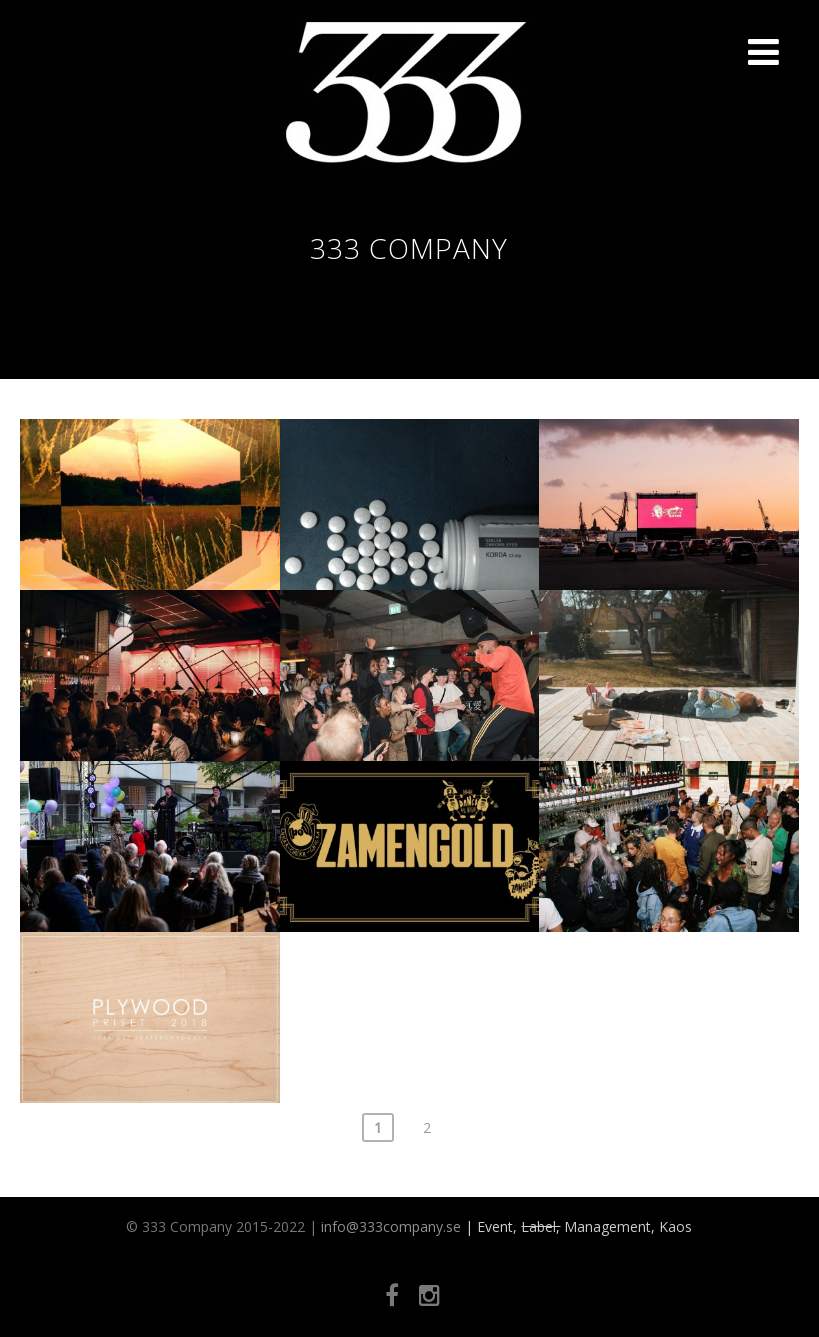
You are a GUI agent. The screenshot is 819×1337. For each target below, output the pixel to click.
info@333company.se (391, 1226)
